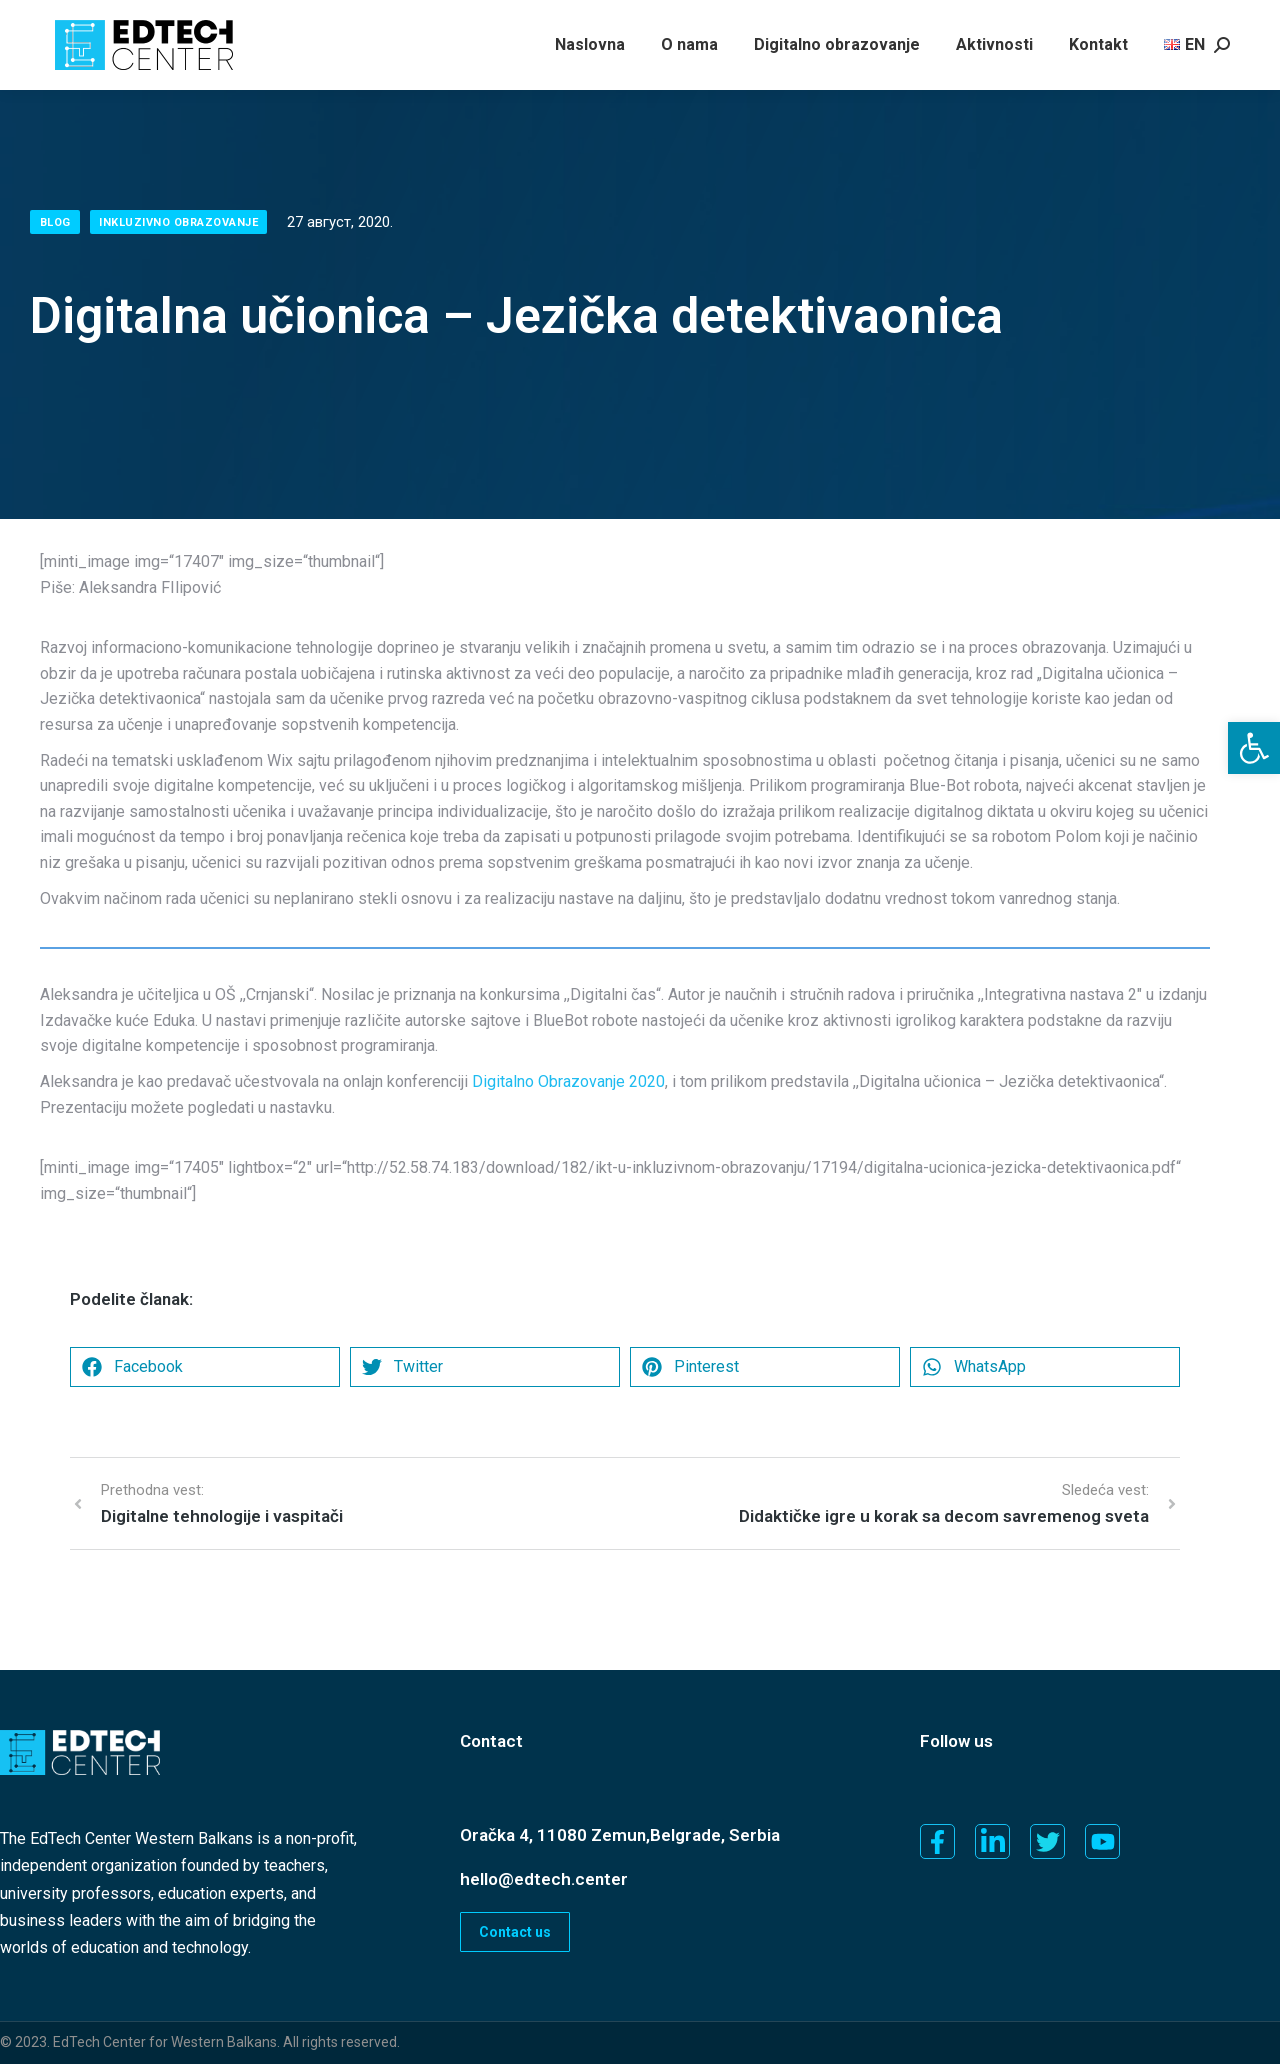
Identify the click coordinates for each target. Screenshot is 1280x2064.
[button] (1254, 748)
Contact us (515, 1932)
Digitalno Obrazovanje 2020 (568, 1081)
